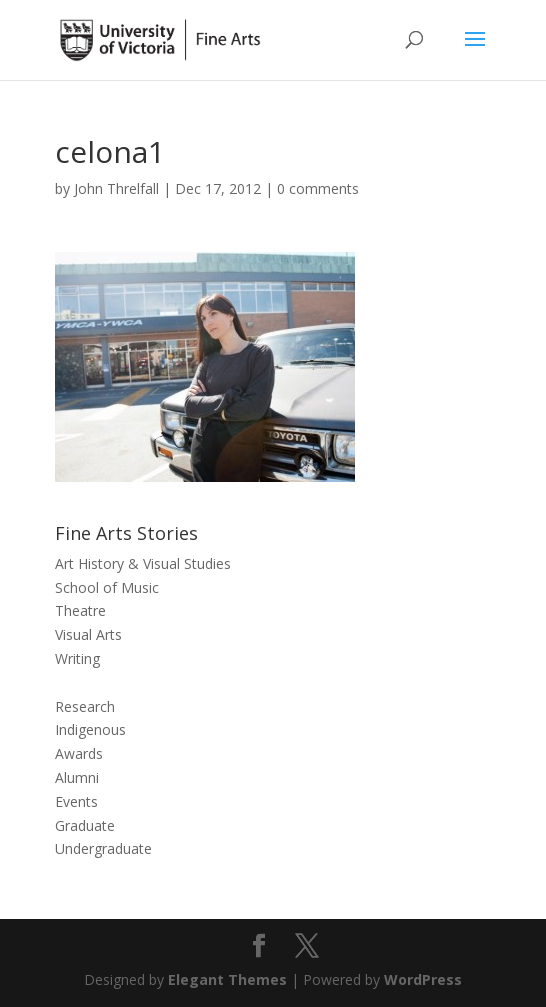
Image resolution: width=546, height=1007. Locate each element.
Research (85, 706)
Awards (79, 753)
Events (76, 801)
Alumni (77, 777)
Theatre (80, 610)
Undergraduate (103, 848)
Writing (77, 658)
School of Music (107, 587)
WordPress (423, 979)
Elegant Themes (227, 979)
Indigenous (90, 729)
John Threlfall (116, 188)
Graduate (85, 825)
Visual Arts (88, 634)
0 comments (318, 188)
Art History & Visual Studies (143, 563)
